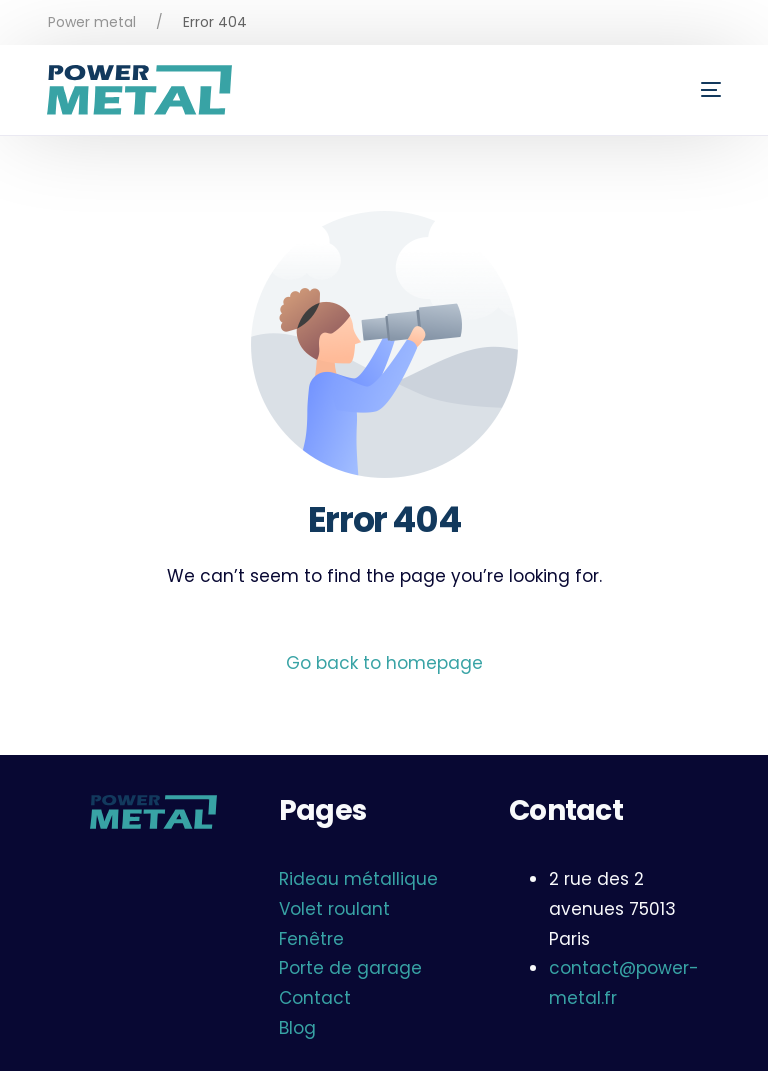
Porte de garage (350, 968)
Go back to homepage (384, 663)
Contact (315, 998)
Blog (297, 1028)
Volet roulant (334, 909)
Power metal (92, 22)
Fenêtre (311, 939)
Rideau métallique (358, 879)
